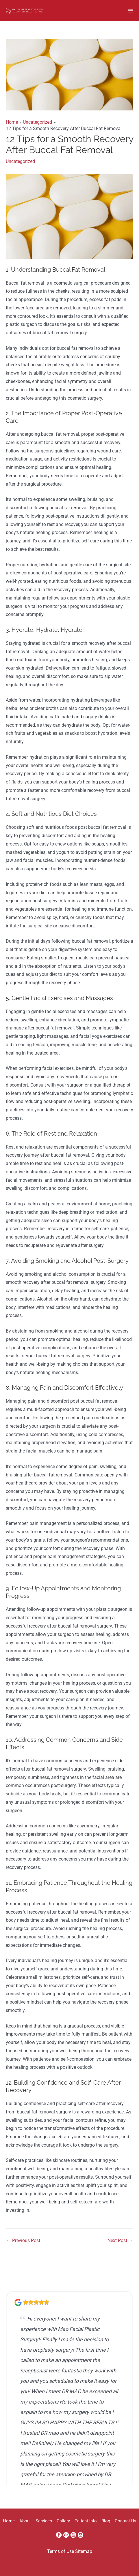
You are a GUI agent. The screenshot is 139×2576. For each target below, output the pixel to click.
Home (9, 2521)
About (25, 2521)
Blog (105, 2521)
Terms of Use (60, 2551)
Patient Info (86, 2521)
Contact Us (125, 2521)
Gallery (63, 2521)
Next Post (120, 2240)
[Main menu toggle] (131, 10)
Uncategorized (20, 161)
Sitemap (83, 2551)
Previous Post (23, 2240)
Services (44, 2521)
